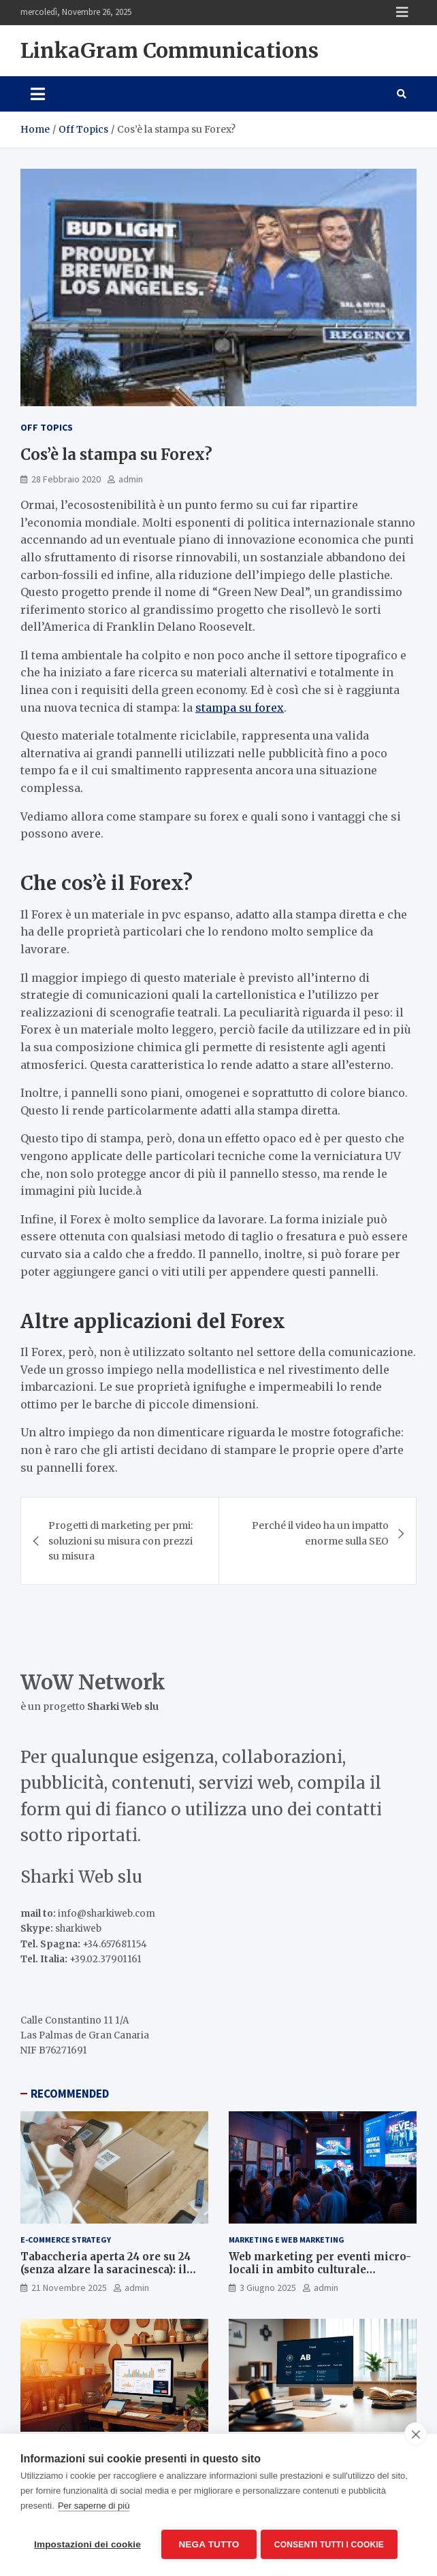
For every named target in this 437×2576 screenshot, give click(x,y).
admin (130, 479)
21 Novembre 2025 (69, 2287)
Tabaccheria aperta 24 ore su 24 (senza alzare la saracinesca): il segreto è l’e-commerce (105, 2270)
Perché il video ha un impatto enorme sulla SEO (320, 1533)
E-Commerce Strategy (65, 2239)
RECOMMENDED (70, 2093)
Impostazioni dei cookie (87, 2544)
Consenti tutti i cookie (332, 2544)
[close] (415, 2436)
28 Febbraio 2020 (66, 479)
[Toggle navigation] (37, 94)
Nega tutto (208, 2544)
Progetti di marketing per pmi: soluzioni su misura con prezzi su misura (120, 1540)
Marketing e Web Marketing (286, 2239)
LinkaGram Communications (169, 50)
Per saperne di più (94, 2508)
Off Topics (46, 427)
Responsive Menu (402, 12)
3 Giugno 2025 (268, 2287)
